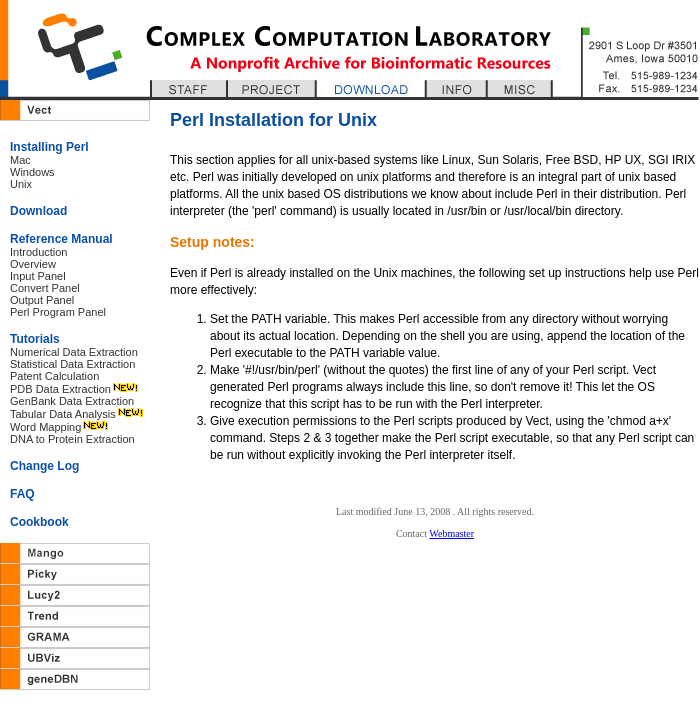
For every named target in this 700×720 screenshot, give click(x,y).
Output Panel (42, 300)
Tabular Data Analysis (63, 414)
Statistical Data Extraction (72, 364)
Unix (21, 184)
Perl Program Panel (58, 312)
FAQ (22, 494)
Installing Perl (49, 147)
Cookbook (39, 522)
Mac (20, 160)
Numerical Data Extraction (74, 352)
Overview (33, 264)
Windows (32, 172)
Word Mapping (45, 427)
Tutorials (35, 339)
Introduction (38, 252)
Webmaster (451, 533)
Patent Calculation (54, 376)
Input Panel (38, 276)
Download (38, 211)
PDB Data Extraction (60, 389)
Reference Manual (61, 239)
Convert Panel (45, 288)
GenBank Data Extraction (72, 401)
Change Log (44, 466)
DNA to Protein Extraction (72, 439)
